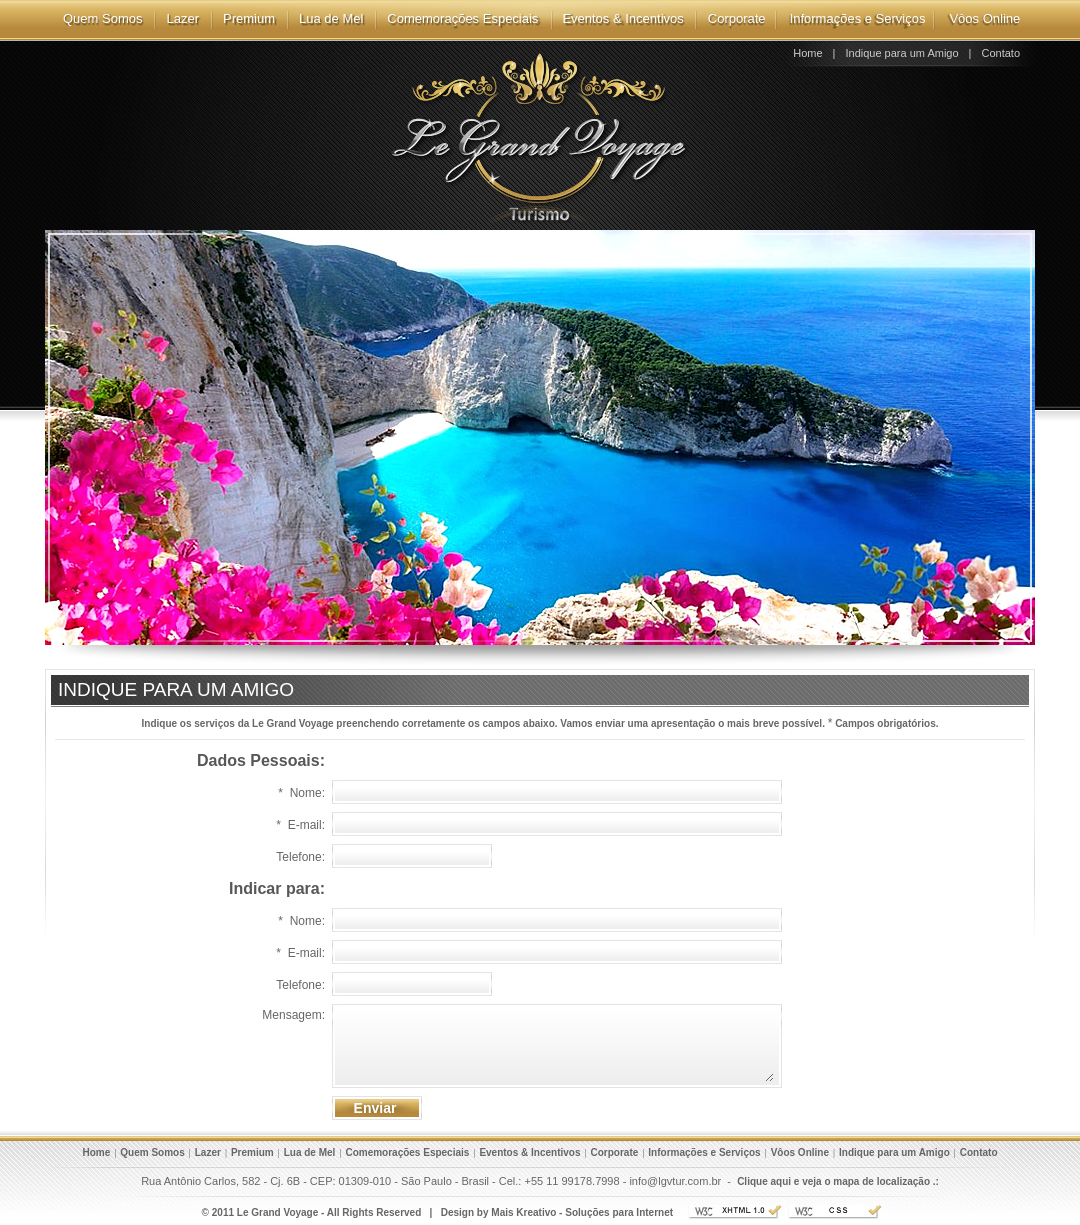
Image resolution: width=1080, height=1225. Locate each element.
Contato (1000, 53)
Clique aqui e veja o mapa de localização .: (838, 1181)
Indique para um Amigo (901, 53)
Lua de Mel (331, 18)
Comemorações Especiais (462, 18)
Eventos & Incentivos (622, 18)
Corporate (737, 18)
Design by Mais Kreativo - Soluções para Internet (557, 1212)
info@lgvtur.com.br (675, 1181)
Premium (249, 18)
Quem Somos (102, 18)
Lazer (182, 18)
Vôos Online (984, 18)
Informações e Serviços (858, 18)
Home (807, 53)
